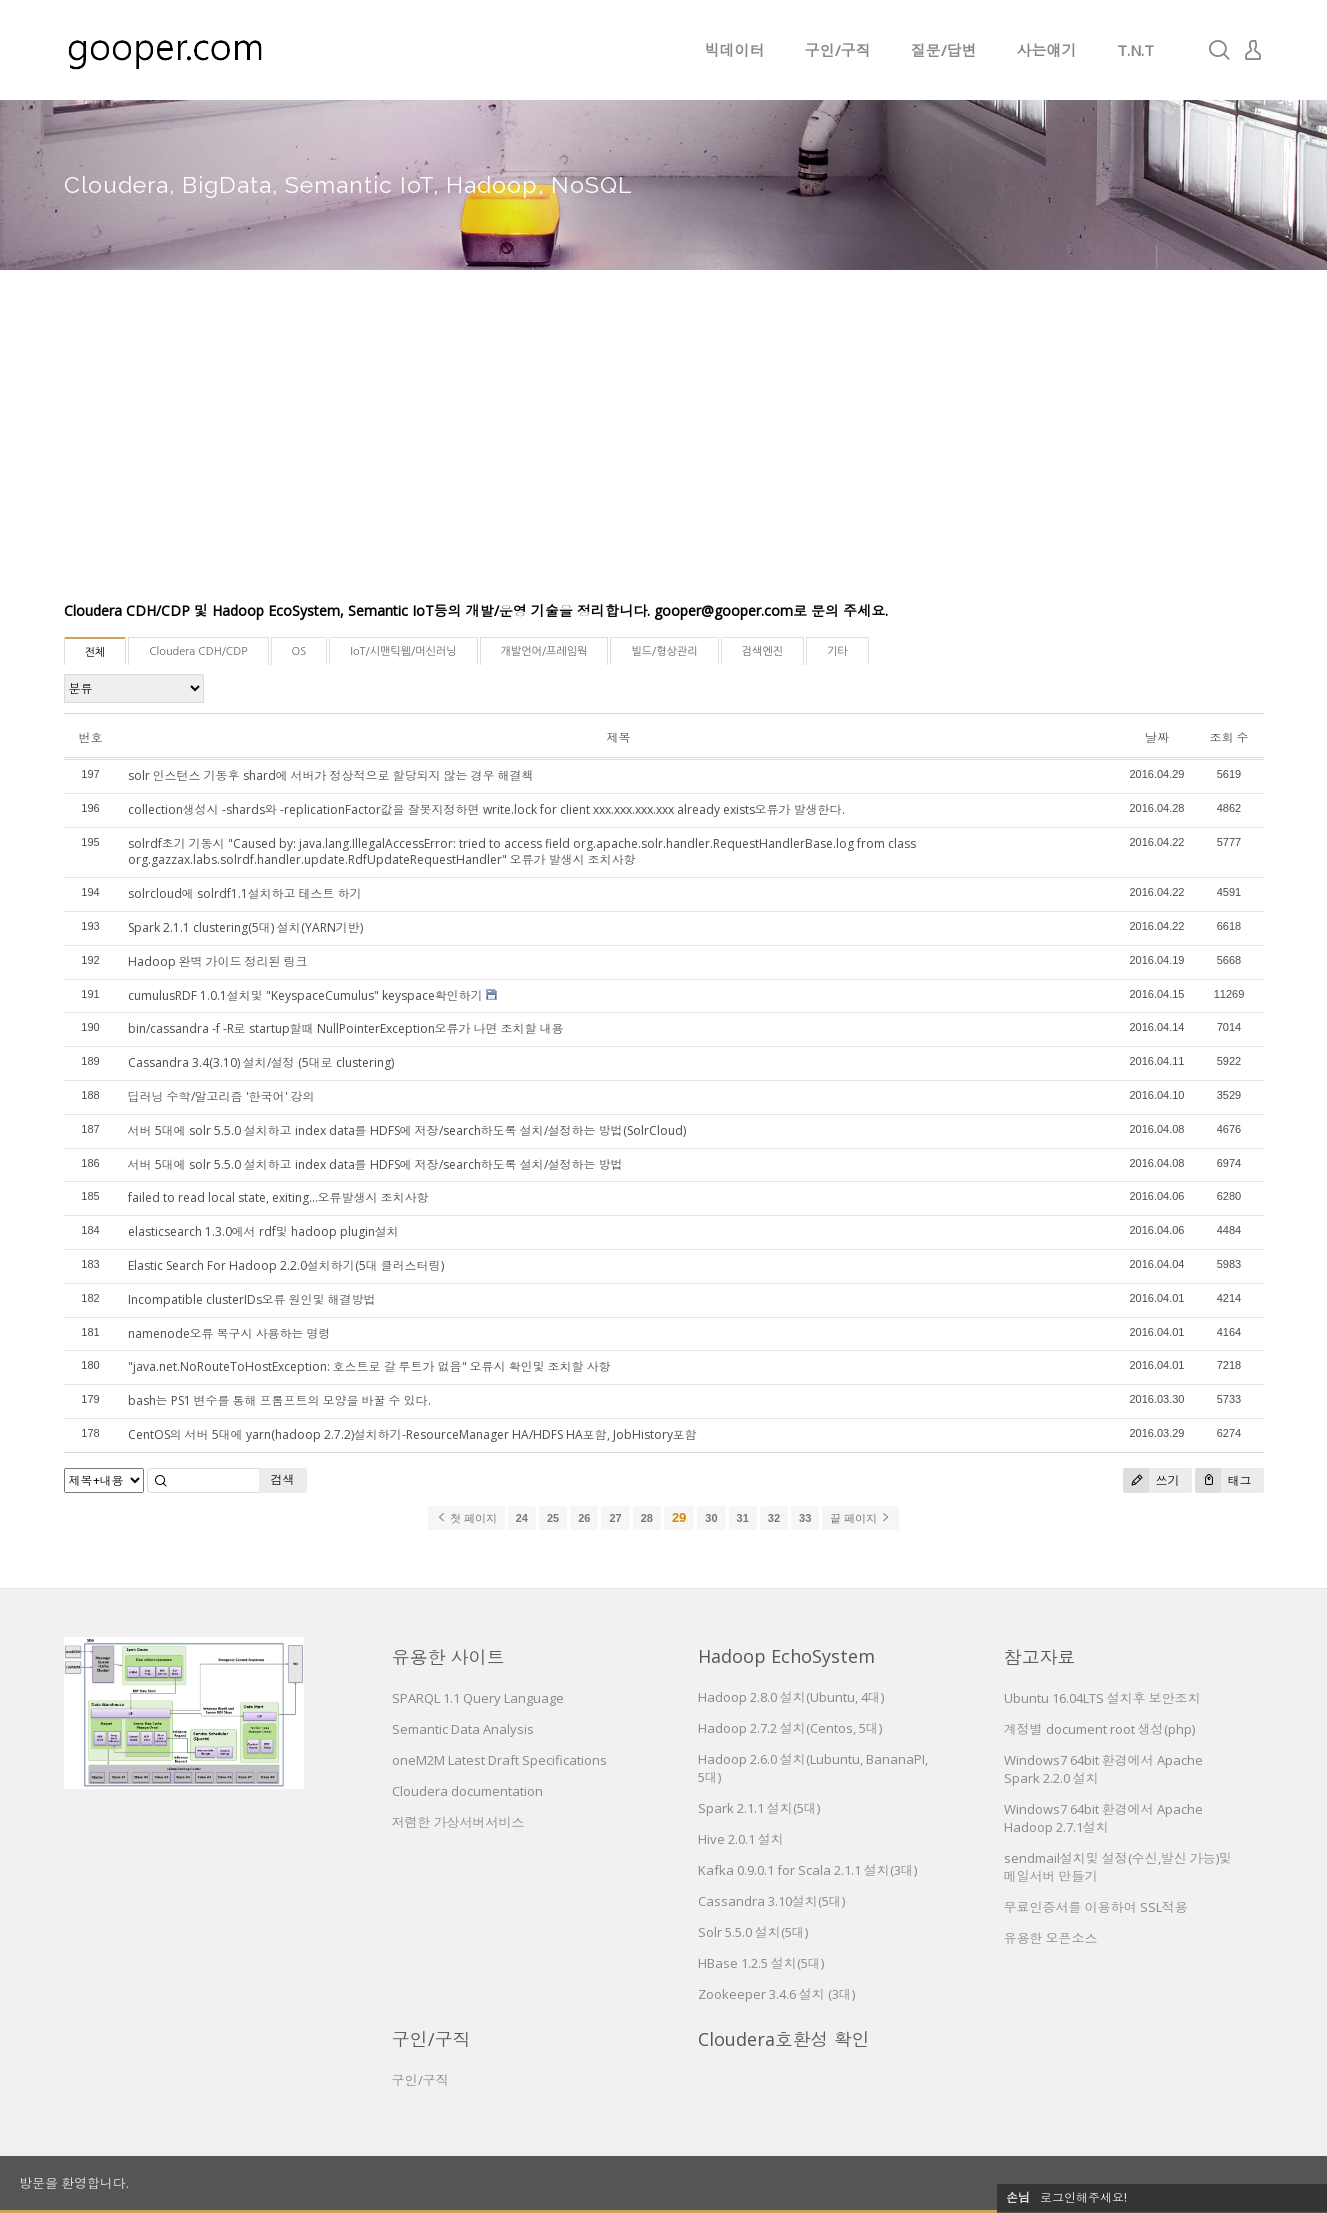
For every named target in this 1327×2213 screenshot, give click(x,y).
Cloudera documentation (467, 1791)
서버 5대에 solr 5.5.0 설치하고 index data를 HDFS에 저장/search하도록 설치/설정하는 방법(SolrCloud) (407, 1130)
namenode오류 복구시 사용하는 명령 (229, 1333)
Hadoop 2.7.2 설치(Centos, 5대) (790, 1728)
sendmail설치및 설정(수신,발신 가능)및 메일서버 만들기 (1118, 1867)
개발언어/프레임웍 (544, 651)
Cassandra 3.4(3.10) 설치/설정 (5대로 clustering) (261, 1062)
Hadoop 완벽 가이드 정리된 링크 (218, 961)
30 (711, 1518)
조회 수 (1229, 737)
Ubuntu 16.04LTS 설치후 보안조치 (1102, 1698)
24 (522, 1518)
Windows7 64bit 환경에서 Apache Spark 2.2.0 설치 (1103, 1769)
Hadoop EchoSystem (786, 1656)
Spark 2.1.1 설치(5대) (759, 1808)
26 (584, 1518)
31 (743, 1518)
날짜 (1157, 737)
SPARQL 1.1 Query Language (478, 1698)
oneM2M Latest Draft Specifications (499, 1760)
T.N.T (1135, 50)
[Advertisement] (664, 450)
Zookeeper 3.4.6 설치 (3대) (776, 1994)
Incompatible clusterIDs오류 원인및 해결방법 (252, 1299)
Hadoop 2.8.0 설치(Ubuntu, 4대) (791, 1697)
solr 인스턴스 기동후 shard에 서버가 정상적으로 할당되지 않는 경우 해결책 (331, 775)
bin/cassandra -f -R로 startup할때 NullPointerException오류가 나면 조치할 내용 (346, 1028)
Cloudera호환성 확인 (784, 2039)
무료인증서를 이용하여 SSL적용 (1096, 1907)
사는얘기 (1047, 50)
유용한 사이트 (448, 1657)
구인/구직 (838, 50)
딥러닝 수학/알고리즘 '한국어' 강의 (221, 1096)
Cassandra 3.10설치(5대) (771, 1901)
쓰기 (1151, 1480)
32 (774, 1518)
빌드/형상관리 (664, 651)
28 (647, 1518)
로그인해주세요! (1083, 2197)
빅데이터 (735, 50)
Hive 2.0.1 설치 (741, 1839)
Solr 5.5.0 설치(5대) (753, 1932)
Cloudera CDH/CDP (198, 651)
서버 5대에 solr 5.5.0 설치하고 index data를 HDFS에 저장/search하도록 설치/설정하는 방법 (375, 1164)
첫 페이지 (466, 1518)
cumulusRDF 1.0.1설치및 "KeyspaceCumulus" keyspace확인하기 (305, 995)
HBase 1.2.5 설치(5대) (761, 1963)
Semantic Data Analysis (463, 1729)
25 (553, 1518)
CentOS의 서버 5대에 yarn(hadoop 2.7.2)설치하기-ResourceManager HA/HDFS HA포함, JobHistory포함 (412, 1434)
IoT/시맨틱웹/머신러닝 (403, 651)
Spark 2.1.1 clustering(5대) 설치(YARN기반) (245, 927)
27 (615, 1518)
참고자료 (1040, 1657)
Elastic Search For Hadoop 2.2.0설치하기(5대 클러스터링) (286, 1265)
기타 (837, 651)
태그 (1223, 1480)
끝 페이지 (860, 1518)
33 (805, 1518)
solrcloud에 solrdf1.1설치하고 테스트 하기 (245, 893)
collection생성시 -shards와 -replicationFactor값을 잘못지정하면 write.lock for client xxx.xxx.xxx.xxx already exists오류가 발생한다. (486, 809)
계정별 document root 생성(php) (1099, 1729)
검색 (283, 1479)
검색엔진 (762, 651)
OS (299, 651)
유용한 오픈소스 (1051, 1938)
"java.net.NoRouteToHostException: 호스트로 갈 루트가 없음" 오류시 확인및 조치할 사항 (369, 1366)
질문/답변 (944, 50)
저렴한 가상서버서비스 (458, 1822)
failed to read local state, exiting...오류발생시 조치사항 (278, 1197)
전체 (95, 652)
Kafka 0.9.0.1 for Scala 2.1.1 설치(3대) (807, 1870)
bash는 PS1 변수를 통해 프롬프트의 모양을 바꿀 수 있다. (279, 1400)
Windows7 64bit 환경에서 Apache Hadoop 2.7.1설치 (1103, 1818)
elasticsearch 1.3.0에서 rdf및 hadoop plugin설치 (263, 1231)
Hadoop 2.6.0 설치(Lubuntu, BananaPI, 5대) (813, 1768)
